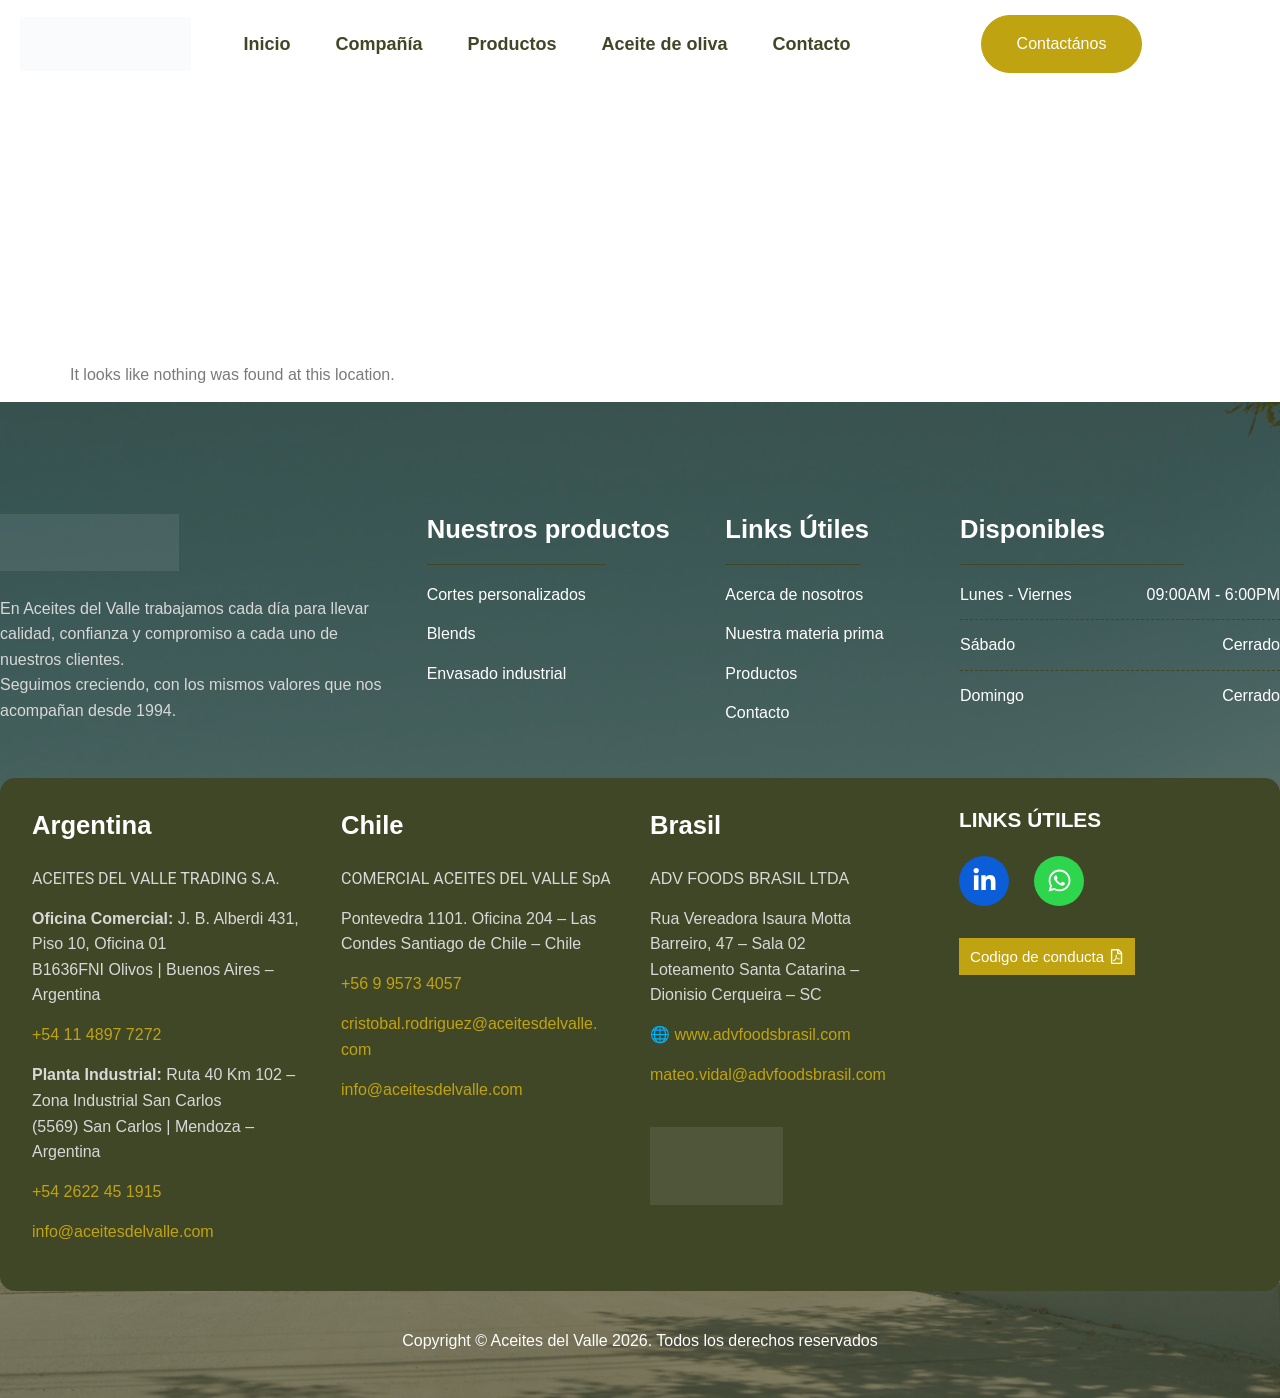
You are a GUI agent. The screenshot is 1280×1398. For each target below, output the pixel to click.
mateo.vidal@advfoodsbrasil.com (768, 1074)
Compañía (378, 44)
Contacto (812, 44)
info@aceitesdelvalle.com (123, 1231)
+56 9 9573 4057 (401, 983)
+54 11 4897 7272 (96, 1034)
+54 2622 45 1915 (96, 1191)
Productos (511, 44)
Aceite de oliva (664, 44)
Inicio (266, 44)
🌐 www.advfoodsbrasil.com (750, 1034)
